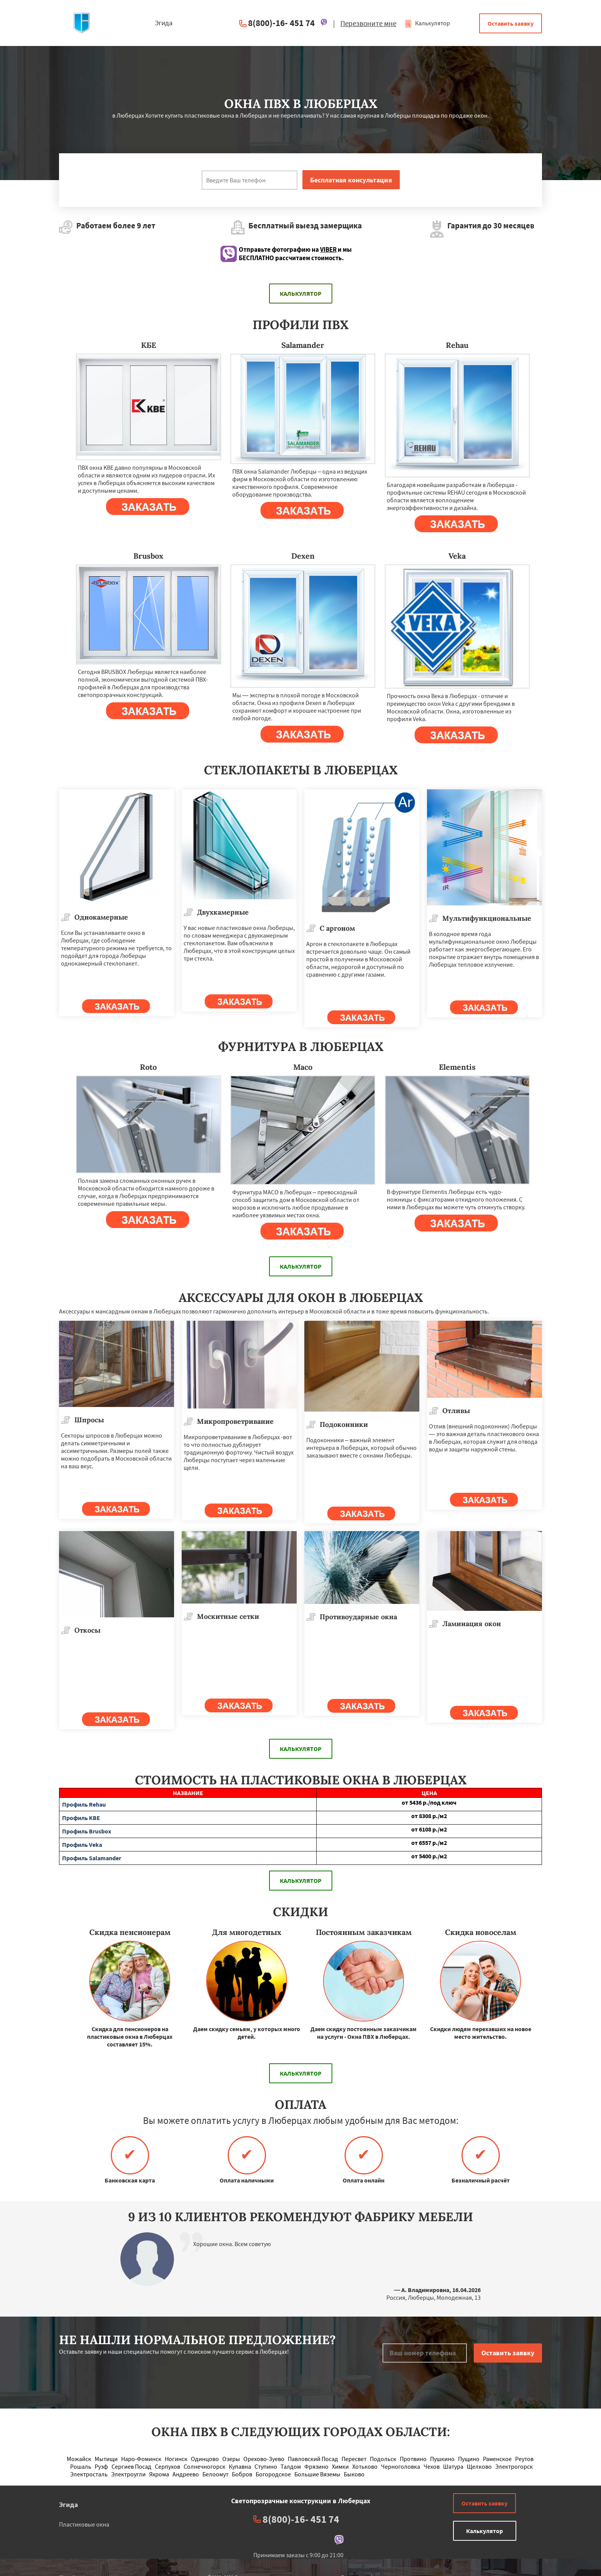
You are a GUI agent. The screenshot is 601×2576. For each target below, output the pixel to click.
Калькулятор (427, 23)
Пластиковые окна (84, 2524)
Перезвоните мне (368, 23)
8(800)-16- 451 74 (281, 22)
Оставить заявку (511, 23)
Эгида (68, 2504)
